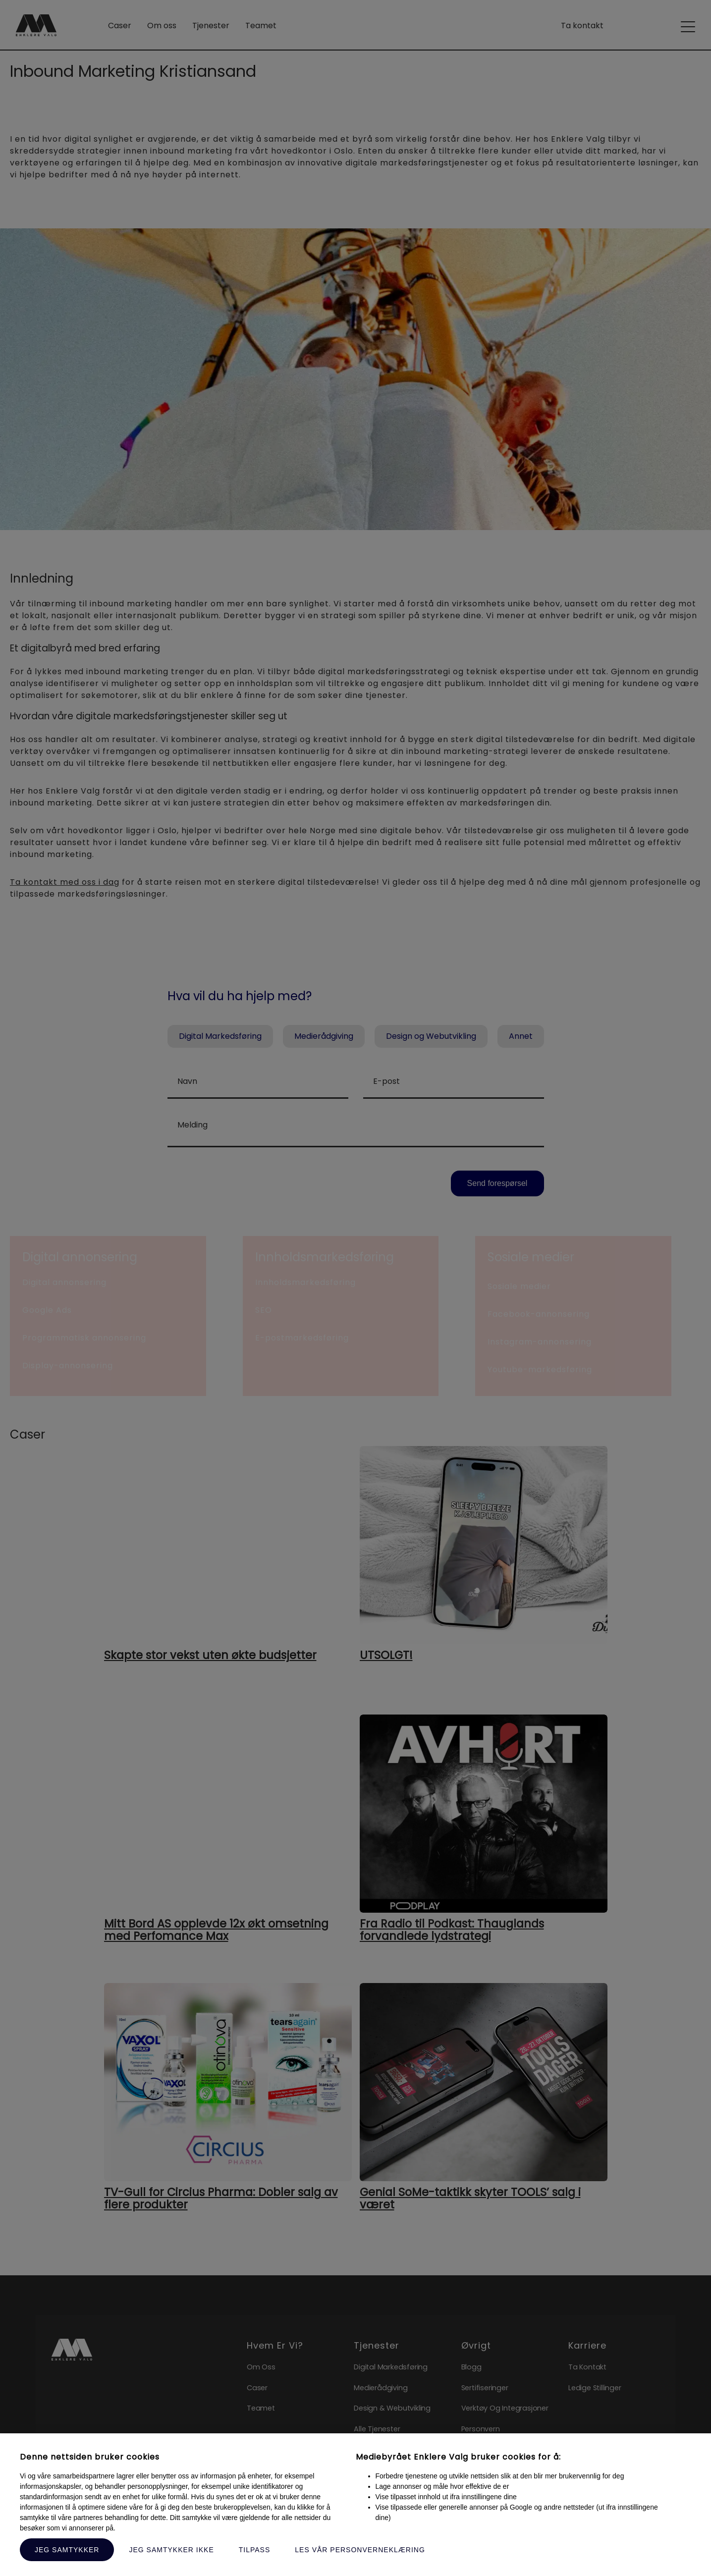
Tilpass (255, 2550)
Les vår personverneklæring (360, 2550)
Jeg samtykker (67, 2550)
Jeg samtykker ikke (171, 2550)
